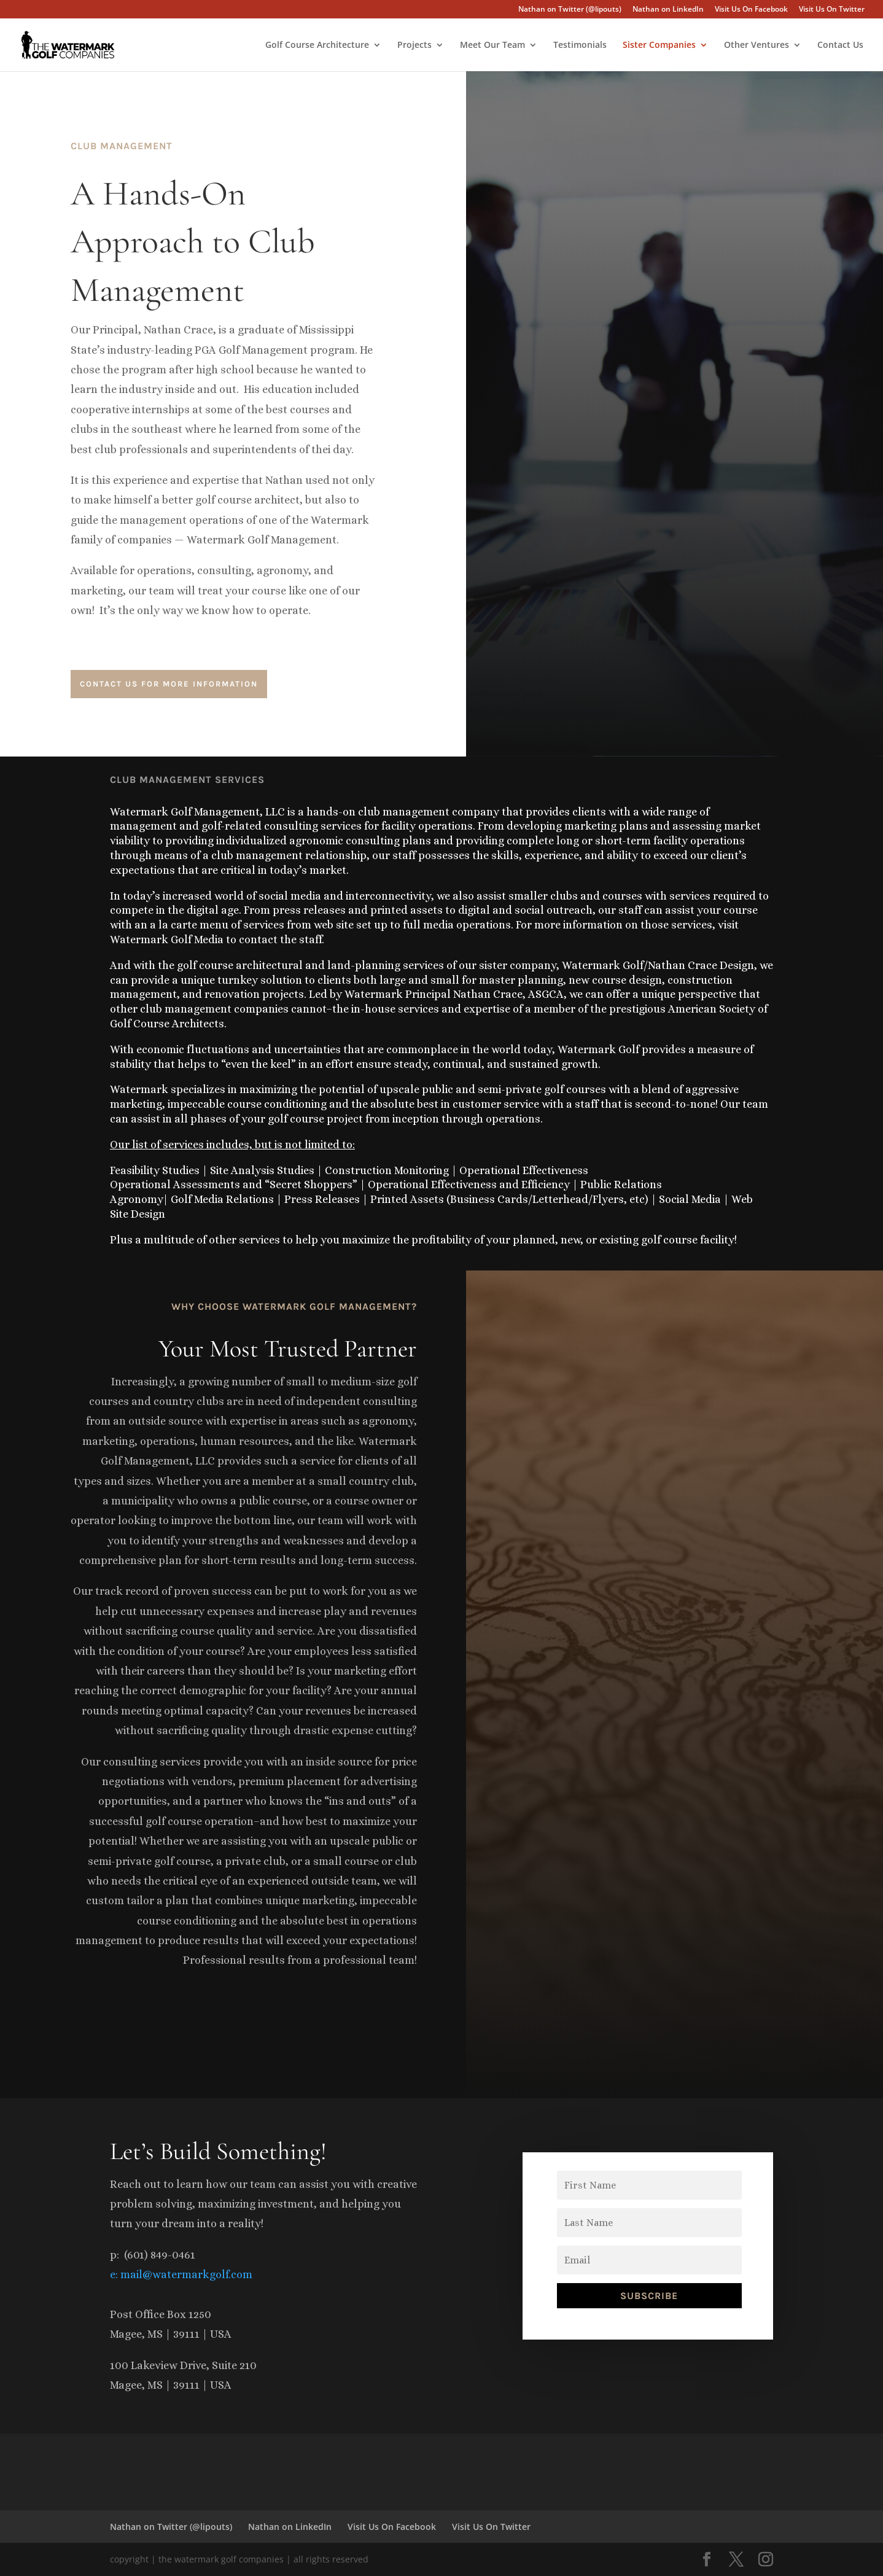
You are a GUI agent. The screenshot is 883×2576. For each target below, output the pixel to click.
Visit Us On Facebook (751, 10)
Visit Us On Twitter (832, 10)
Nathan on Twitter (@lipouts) (569, 10)
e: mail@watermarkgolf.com (181, 2274)
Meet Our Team (492, 45)
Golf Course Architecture (317, 45)
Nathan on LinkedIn (668, 10)
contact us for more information (169, 683)
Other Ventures (756, 45)
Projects (414, 45)
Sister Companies (659, 45)
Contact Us (840, 45)
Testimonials (580, 45)
